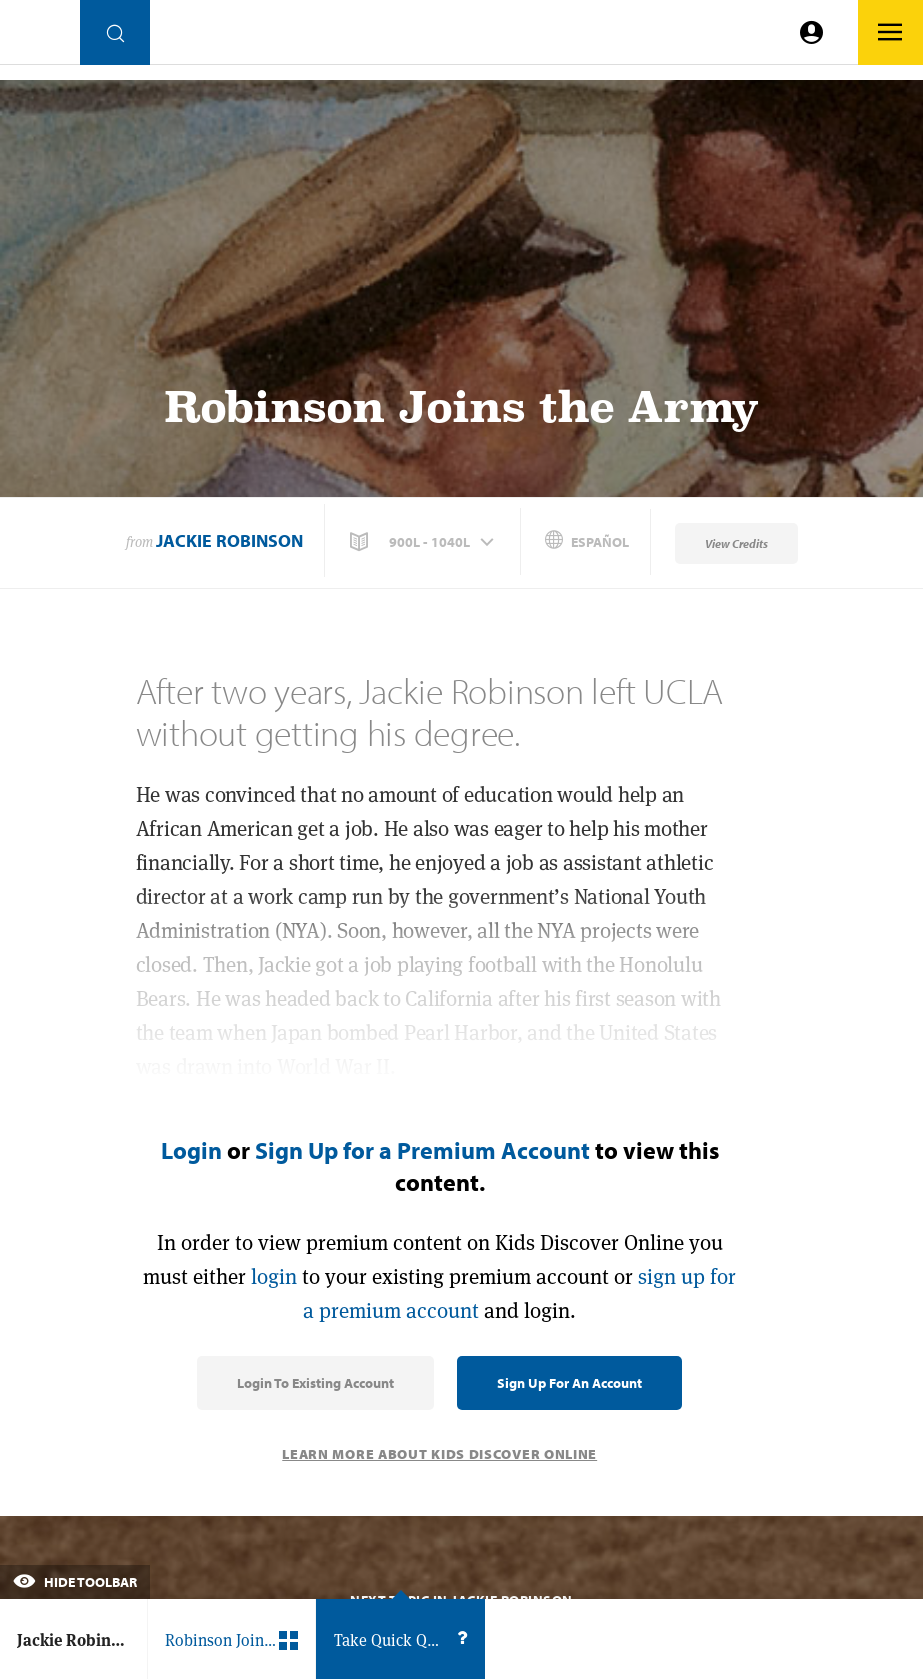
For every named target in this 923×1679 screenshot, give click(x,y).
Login (191, 1150)
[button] (424, 542)
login (274, 1276)
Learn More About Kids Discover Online (439, 1454)
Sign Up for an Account (569, 1383)
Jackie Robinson (229, 540)
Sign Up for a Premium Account (422, 1150)
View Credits (736, 543)
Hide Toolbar (75, 1582)
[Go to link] (40, 37)
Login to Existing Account (315, 1383)
